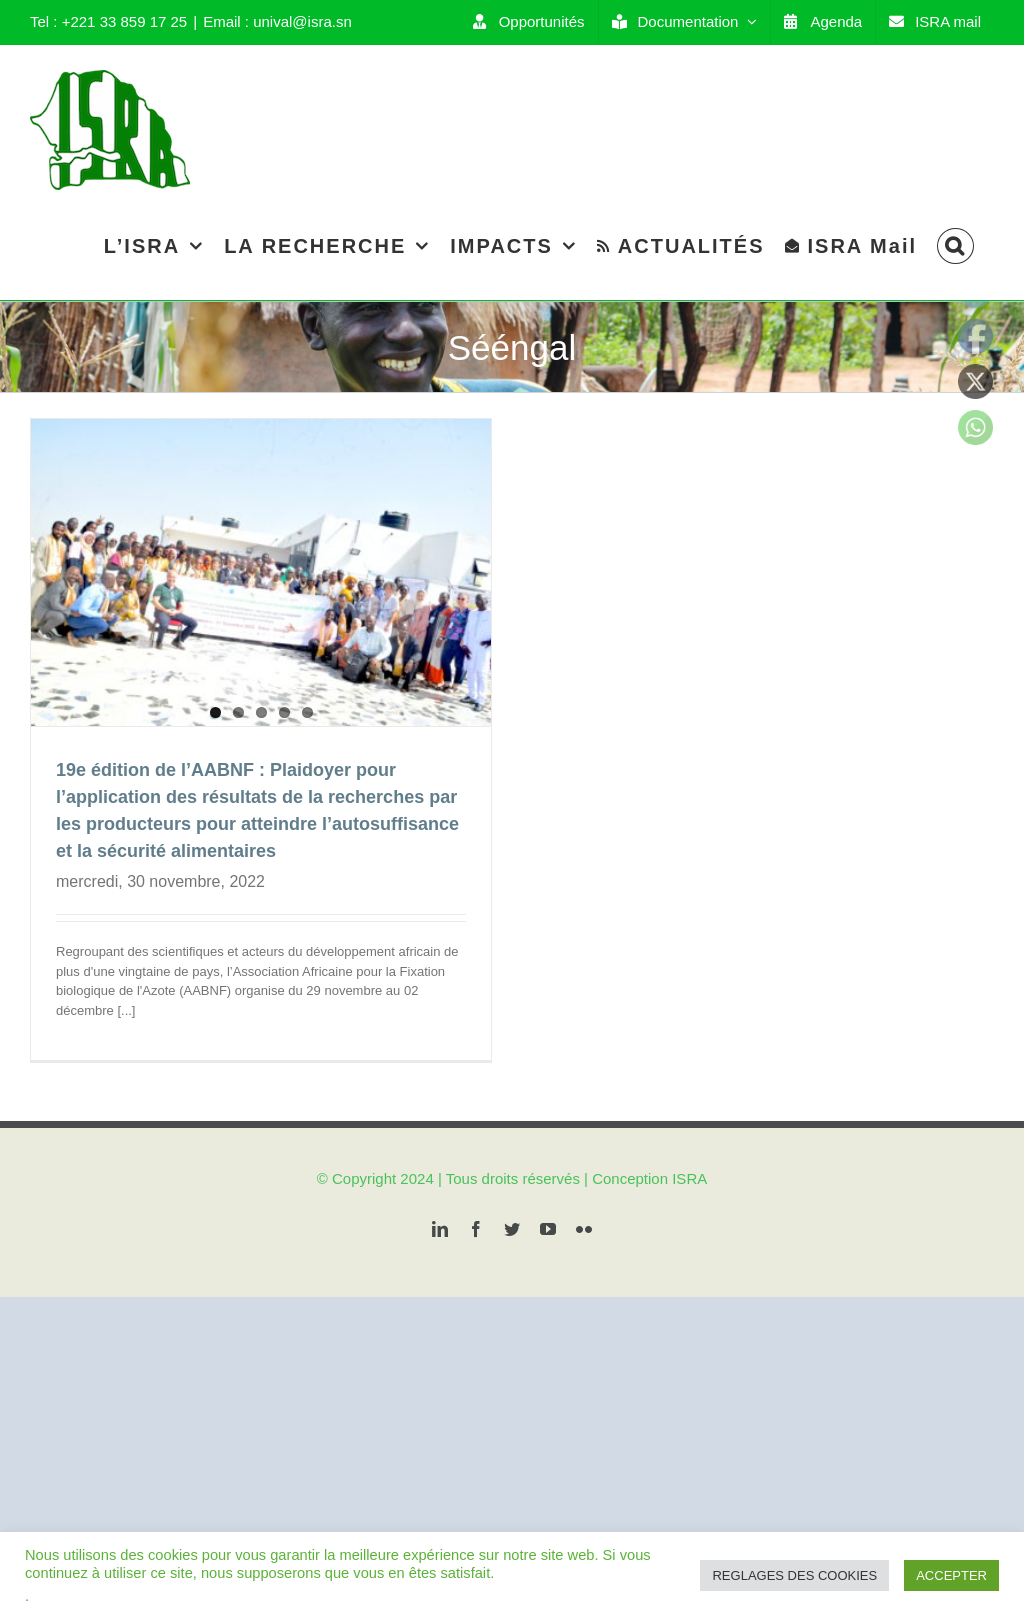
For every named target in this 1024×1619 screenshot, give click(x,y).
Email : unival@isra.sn (277, 21)
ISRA (689, 1218)
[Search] (955, 245)
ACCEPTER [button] (951, 1575)
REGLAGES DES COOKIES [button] (794, 1575)
